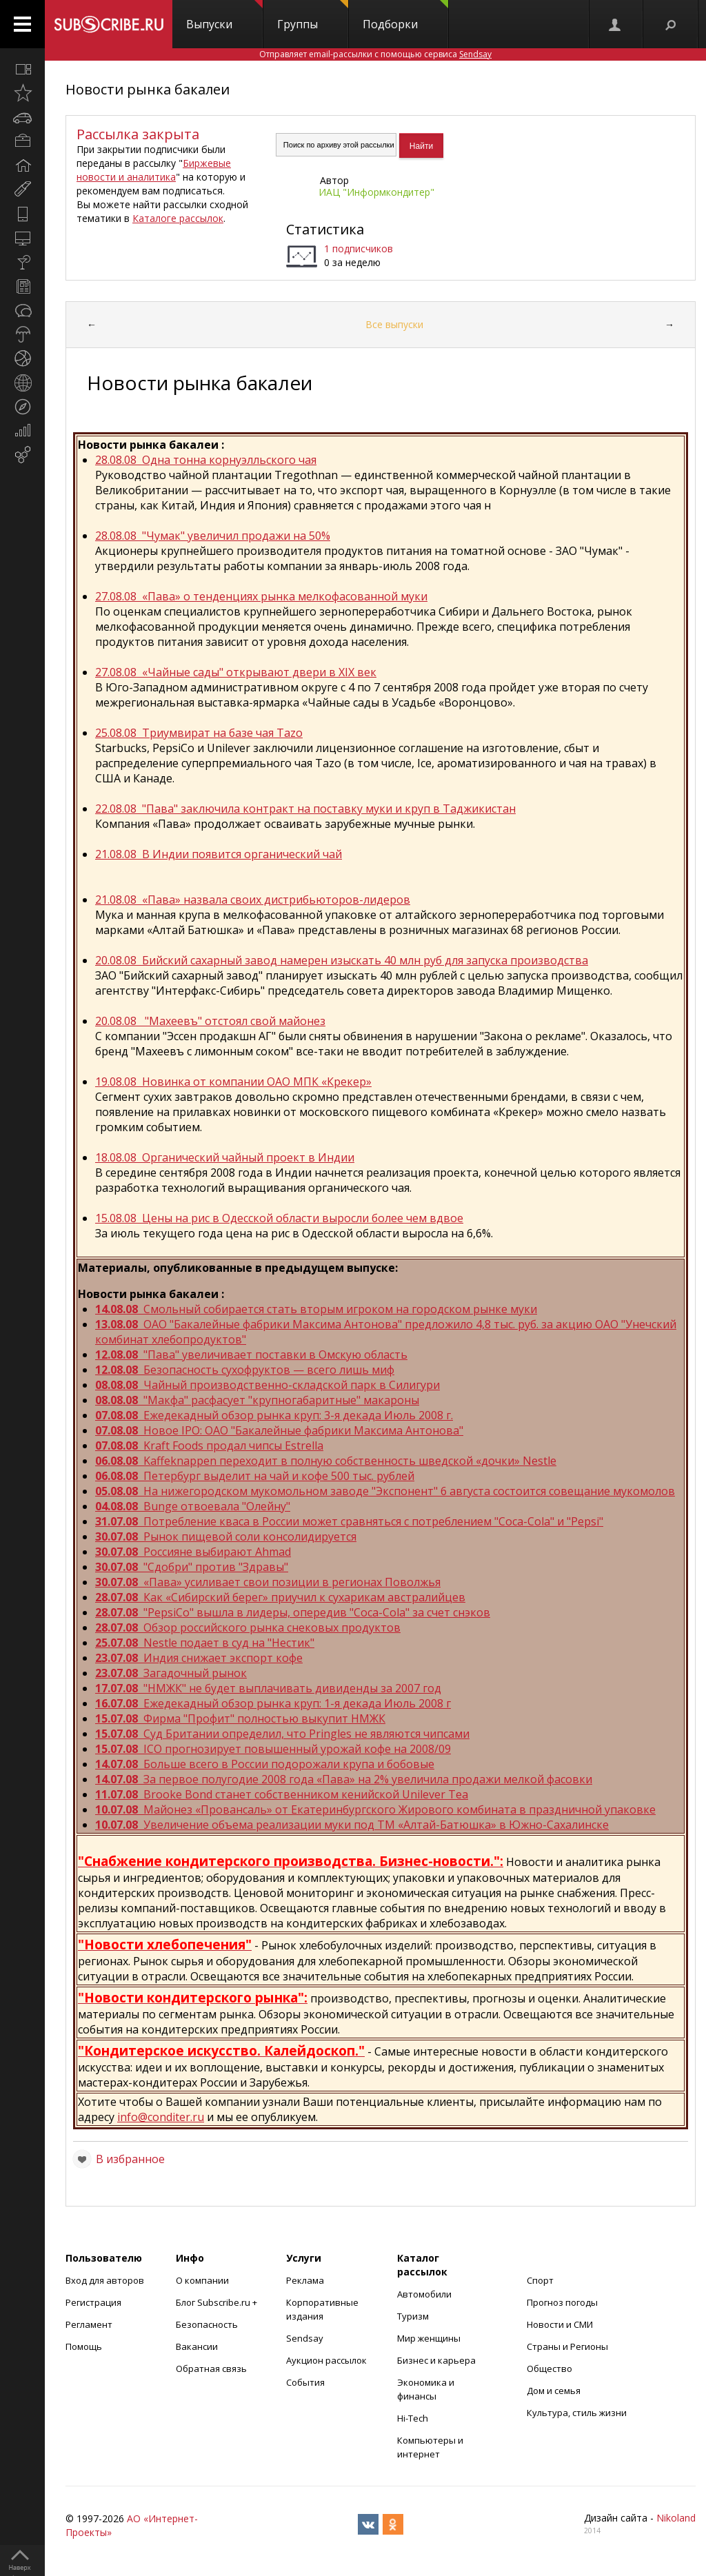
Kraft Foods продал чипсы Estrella (209, 1445)
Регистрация (93, 2302)
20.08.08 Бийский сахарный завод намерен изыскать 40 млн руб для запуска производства (341, 960)
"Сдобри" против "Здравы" (191, 1566)
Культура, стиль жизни (577, 2412)
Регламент (88, 2324)
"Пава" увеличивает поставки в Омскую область (251, 1354)
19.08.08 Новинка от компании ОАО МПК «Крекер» (233, 1081)
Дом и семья (554, 2390)
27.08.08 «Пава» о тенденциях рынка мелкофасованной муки (261, 596)
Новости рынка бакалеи (147, 89)
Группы (312, 16)
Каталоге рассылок (177, 218)
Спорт (540, 2280)
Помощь (83, 2346)
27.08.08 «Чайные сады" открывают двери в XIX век (235, 672)
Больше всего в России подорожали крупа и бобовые (264, 1764)
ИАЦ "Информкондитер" (376, 192)
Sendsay (304, 2338)
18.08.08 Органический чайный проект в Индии (224, 1157)
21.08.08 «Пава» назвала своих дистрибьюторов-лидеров (252, 899)
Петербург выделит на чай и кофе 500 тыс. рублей (254, 1475)
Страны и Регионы (567, 2346)
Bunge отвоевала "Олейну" (192, 1506)
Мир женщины (429, 2338)
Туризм (413, 2316)
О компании (202, 2280)
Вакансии (197, 2346)
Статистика (325, 229)
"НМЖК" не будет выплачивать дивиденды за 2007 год (268, 1688)
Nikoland (676, 2517)
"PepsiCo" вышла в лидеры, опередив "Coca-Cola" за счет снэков (292, 1612)
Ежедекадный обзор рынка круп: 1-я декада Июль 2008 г (273, 1703)
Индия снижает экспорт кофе (199, 1657)
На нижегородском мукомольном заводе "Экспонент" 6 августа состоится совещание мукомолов (385, 1491)
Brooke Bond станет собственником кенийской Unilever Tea (281, 1794)
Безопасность (207, 2324)
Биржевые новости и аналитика (154, 169)
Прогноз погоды (562, 2302)
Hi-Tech (412, 2418)
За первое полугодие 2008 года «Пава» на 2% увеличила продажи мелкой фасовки (343, 1779)
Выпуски (224, 16)
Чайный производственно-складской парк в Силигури (267, 1384)
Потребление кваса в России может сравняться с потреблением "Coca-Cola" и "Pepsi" (349, 1521)
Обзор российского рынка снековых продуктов (248, 1627)
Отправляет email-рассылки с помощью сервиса (375, 54)
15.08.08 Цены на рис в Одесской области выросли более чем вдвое (279, 1218)
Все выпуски (394, 324)
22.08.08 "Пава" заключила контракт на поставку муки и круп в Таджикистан (305, 808)
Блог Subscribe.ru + (217, 2302)
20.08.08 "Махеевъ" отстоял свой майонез (210, 1020)
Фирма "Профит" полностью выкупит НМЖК (240, 1718)
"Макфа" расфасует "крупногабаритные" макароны (257, 1400)
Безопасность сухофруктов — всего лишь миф (244, 1369)
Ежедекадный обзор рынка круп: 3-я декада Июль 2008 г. (274, 1415)
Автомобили (424, 2294)
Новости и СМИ (560, 2324)
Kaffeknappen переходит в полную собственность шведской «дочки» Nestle (325, 1460)
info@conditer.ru (160, 2116)
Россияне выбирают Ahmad (193, 1551)
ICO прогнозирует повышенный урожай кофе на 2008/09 (273, 1748)
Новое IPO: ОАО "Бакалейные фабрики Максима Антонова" (279, 1430)
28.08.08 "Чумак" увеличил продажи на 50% (212, 535)
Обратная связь (211, 2368)
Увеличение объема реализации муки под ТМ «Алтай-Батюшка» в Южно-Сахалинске (352, 1824)
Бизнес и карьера (436, 2360)
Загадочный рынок (171, 1673)
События (305, 2382)
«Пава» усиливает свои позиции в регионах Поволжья (268, 1582)
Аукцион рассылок (326, 2360)
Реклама (305, 2280)
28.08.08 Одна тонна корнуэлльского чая (205, 459)
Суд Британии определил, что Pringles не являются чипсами (282, 1733)
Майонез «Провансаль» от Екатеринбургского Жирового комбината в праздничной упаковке (375, 1809)
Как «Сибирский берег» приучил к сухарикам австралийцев (280, 1597)
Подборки (405, 16)
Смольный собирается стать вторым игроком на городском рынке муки (316, 1309)
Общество (549, 2368)
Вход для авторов (104, 2280)
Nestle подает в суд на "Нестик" (204, 1642)
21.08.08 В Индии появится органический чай (218, 854)
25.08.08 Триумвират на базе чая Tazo (199, 732)
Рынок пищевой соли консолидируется (225, 1536)
